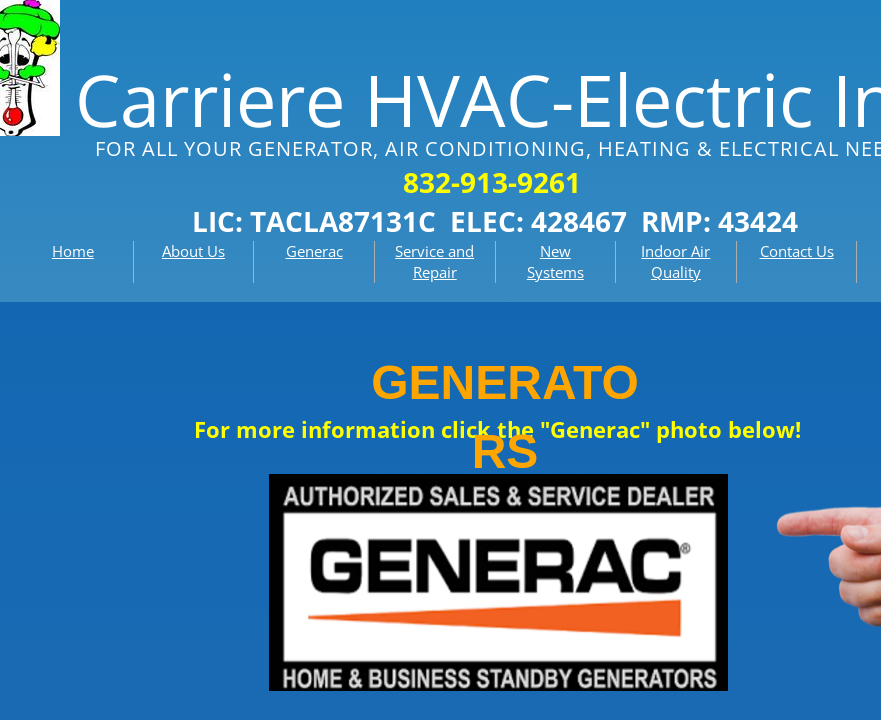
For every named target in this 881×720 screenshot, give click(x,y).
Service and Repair (434, 261)
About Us (193, 251)
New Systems (555, 261)
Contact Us (797, 251)
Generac (314, 251)
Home (73, 251)
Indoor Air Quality (675, 261)
